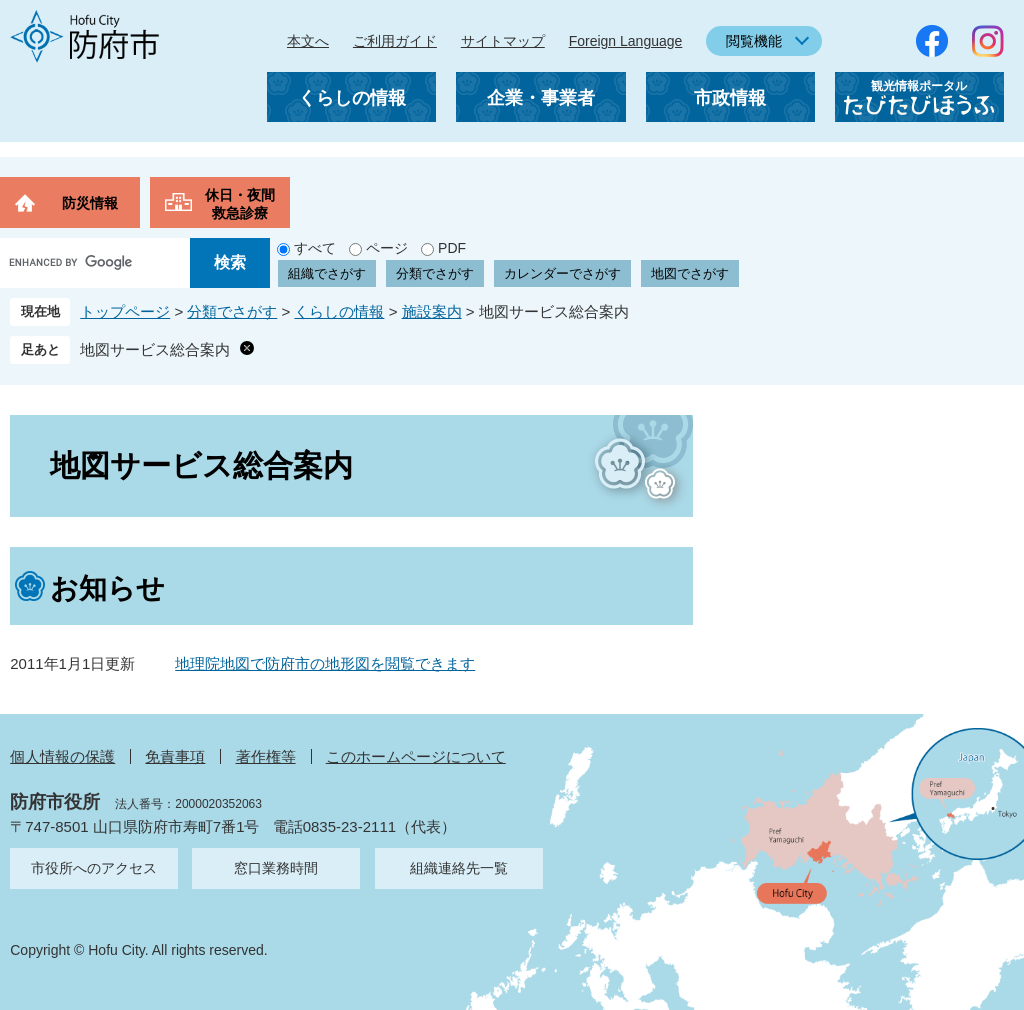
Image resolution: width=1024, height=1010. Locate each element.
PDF (452, 248)
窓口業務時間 (276, 868)
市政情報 (730, 98)
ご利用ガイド (395, 41)
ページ (387, 248)
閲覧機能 (754, 41)
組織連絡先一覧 (459, 868)
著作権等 (266, 756)
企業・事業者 (541, 98)
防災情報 (90, 203)
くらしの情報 (352, 98)
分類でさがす (435, 273)
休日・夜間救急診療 (240, 204)
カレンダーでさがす (562, 273)
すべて (315, 248)
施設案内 (432, 311)
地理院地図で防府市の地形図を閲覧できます (325, 663)
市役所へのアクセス (94, 868)
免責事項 (175, 756)
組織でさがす (327, 273)
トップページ (125, 311)
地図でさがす (690, 273)
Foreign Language (626, 41)
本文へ (308, 41)
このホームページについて (416, 756)
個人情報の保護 (62, 756)
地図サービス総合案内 (155, 349)
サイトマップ (503, 41)
